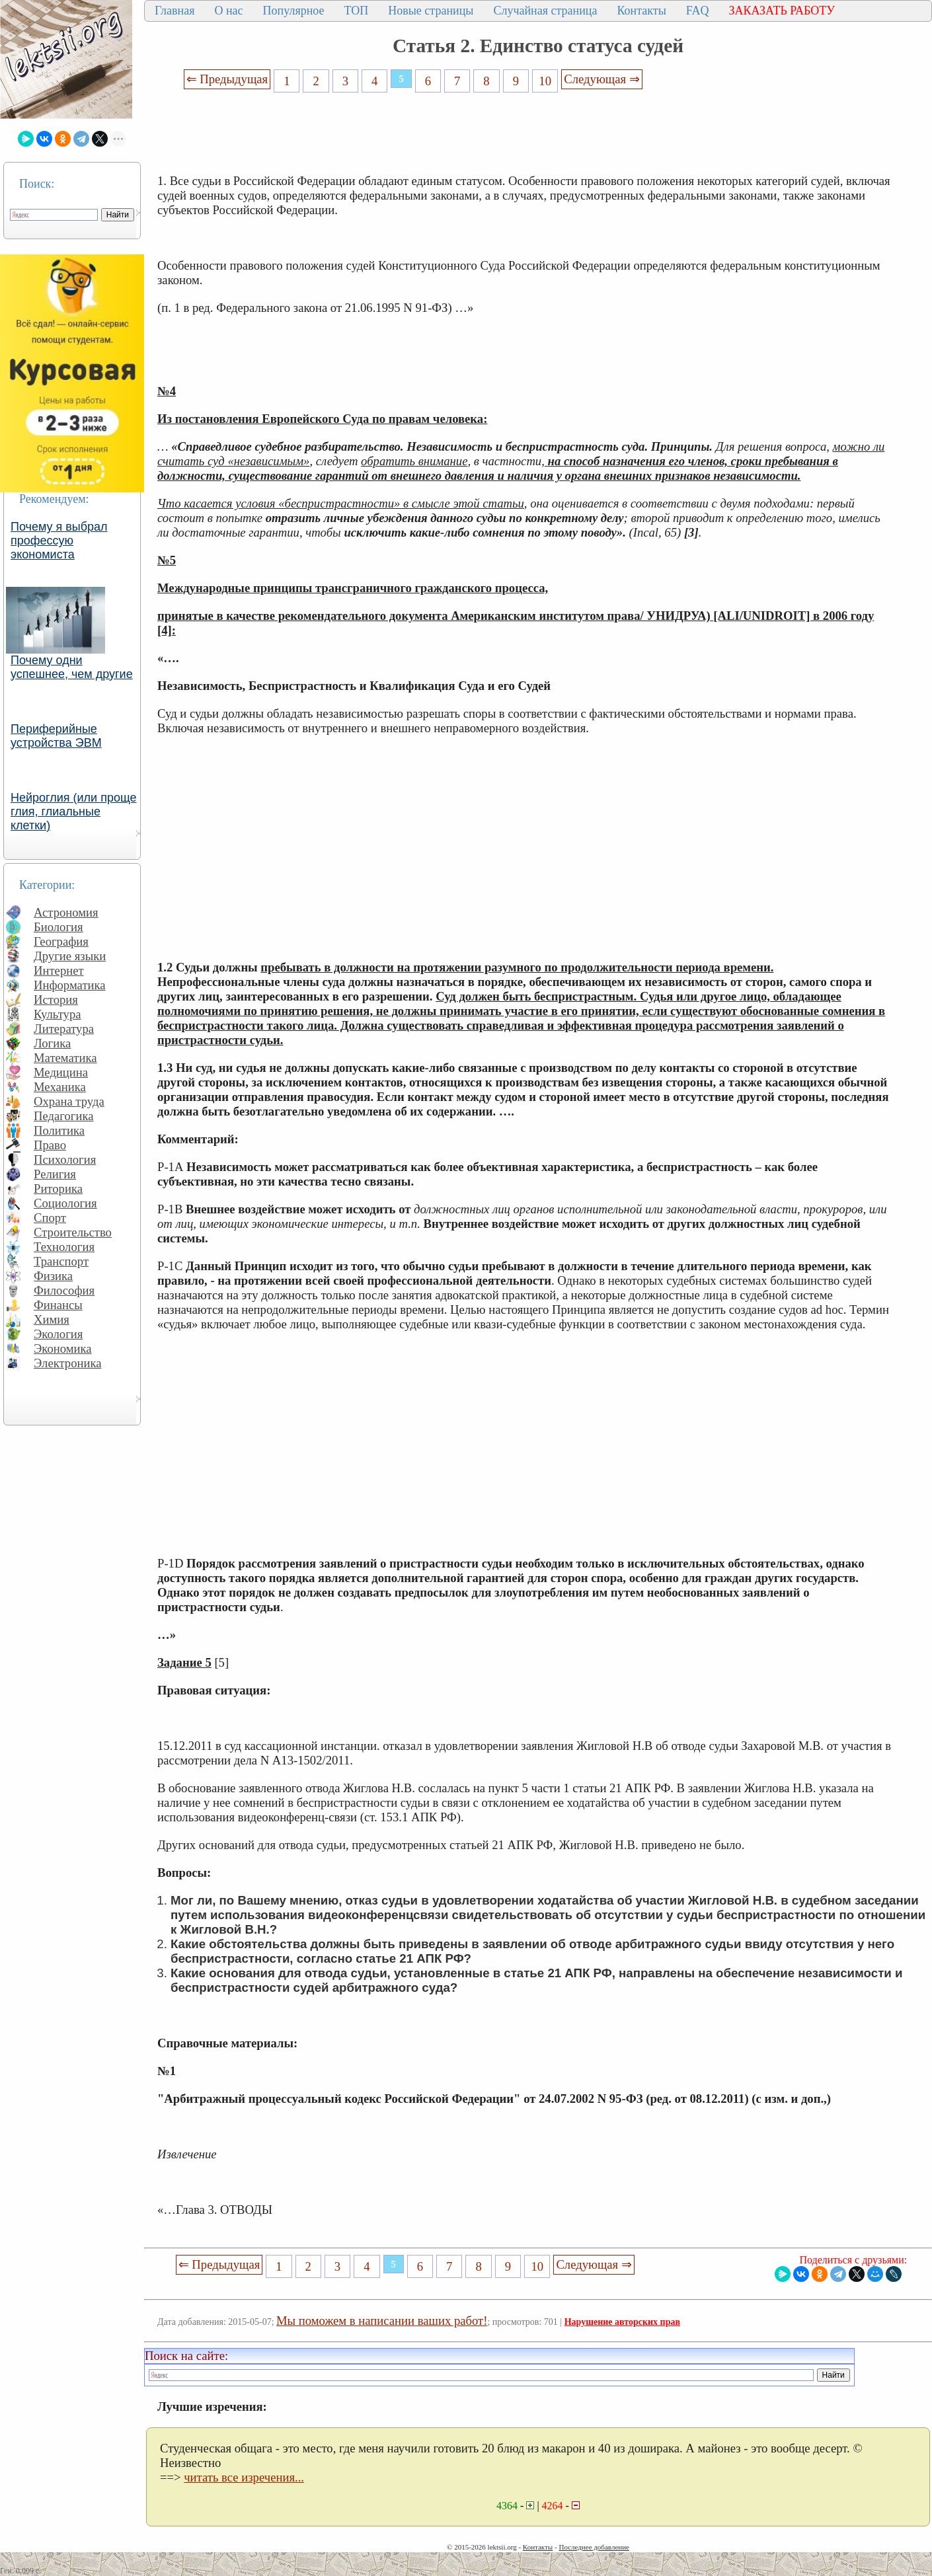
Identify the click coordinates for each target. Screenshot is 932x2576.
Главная (174, 10)
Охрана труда (69, 1101)
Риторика (58, 1188)
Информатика (70, 985)
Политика (59, 1130)
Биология (58, 927)
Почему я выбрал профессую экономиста (59, 540)
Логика (52, 1043)
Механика (60, 1087)
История (56, 999)
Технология (64, 1247)
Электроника (68, 1363)
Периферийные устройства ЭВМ (56, 735)
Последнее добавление (594, 2547)
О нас (228, 10)
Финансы (58, 1305)
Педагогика (64, 1116)
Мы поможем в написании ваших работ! (381, 2321)
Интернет (59, 970)
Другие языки (70, 956)
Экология (58, 1334)
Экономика (63, 1348)
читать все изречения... (244, 2477)
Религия (55, 1174)
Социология (65, 1203)
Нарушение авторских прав (622, 2322)
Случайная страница (545, 10)
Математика (65, 1058)
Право (50, 1145)
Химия (51, 1319)
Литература (64, 1029)
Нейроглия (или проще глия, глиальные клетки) (74, 811)
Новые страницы (430, 10)
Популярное (294, 10)
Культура (57, 1014)
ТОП (356, 10)
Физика (53, 1276)
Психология (65, 1159)
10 (545, 81)
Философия (64, 1290)
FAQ (697, 10)
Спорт (50, 1218)
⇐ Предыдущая (227, 79)
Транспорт (61, 1261)
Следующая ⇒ (601, 79)
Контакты (641, 10)
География (61, 941)
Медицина (61, 1072)
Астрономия (66, 912)
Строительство (73, 1232)
